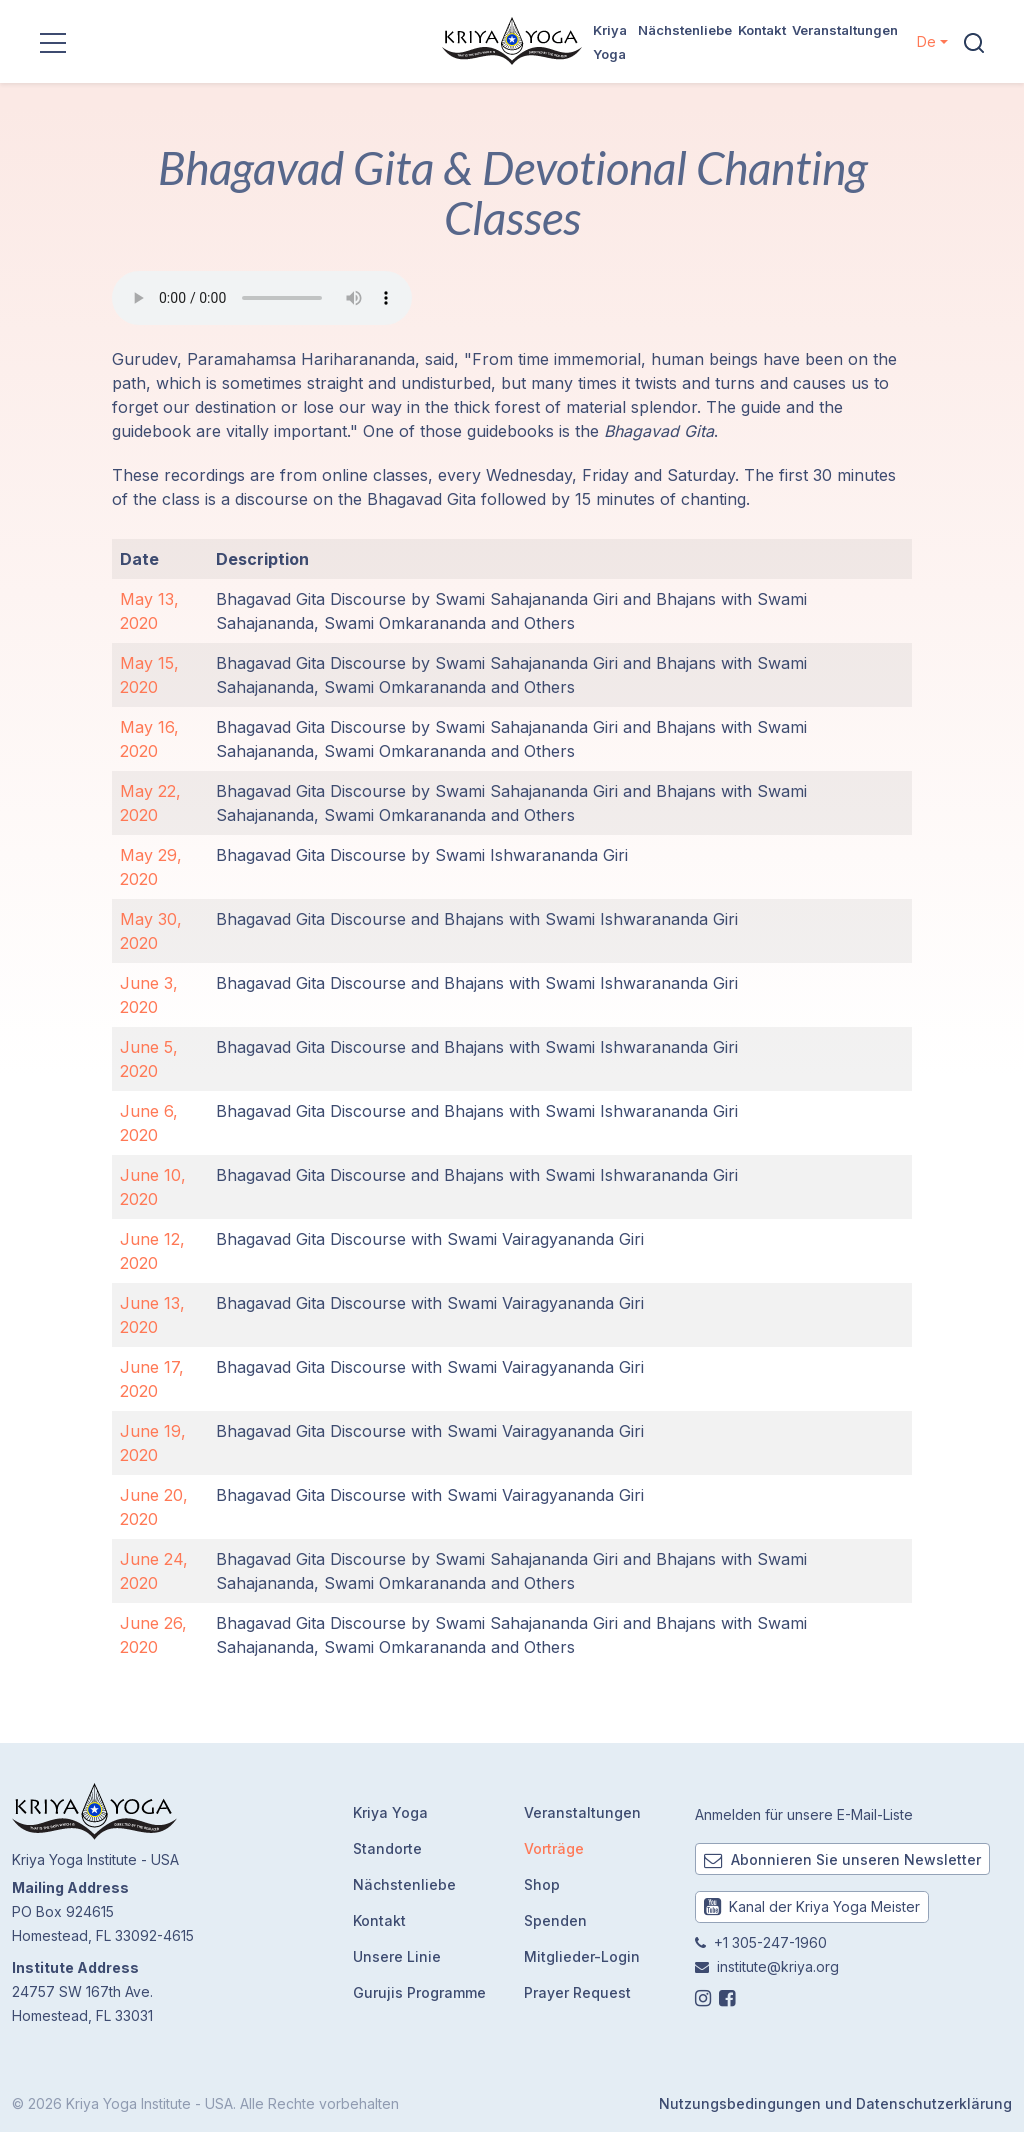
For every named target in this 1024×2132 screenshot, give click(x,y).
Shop (542, 1884)
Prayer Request (577, 1992)
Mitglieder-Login (582, 1956)
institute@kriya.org (778, 1966)
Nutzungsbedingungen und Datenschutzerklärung (835, 2103)
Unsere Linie (397, 1956)
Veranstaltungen (845, 30)
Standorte (387, 1848)
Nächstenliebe (685, 30)
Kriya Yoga (390, 1812)
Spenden (555, 1920)
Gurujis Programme (419, 1992)
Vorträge (554, 1848)
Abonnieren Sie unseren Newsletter (842, 1859)
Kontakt (762, 30)
